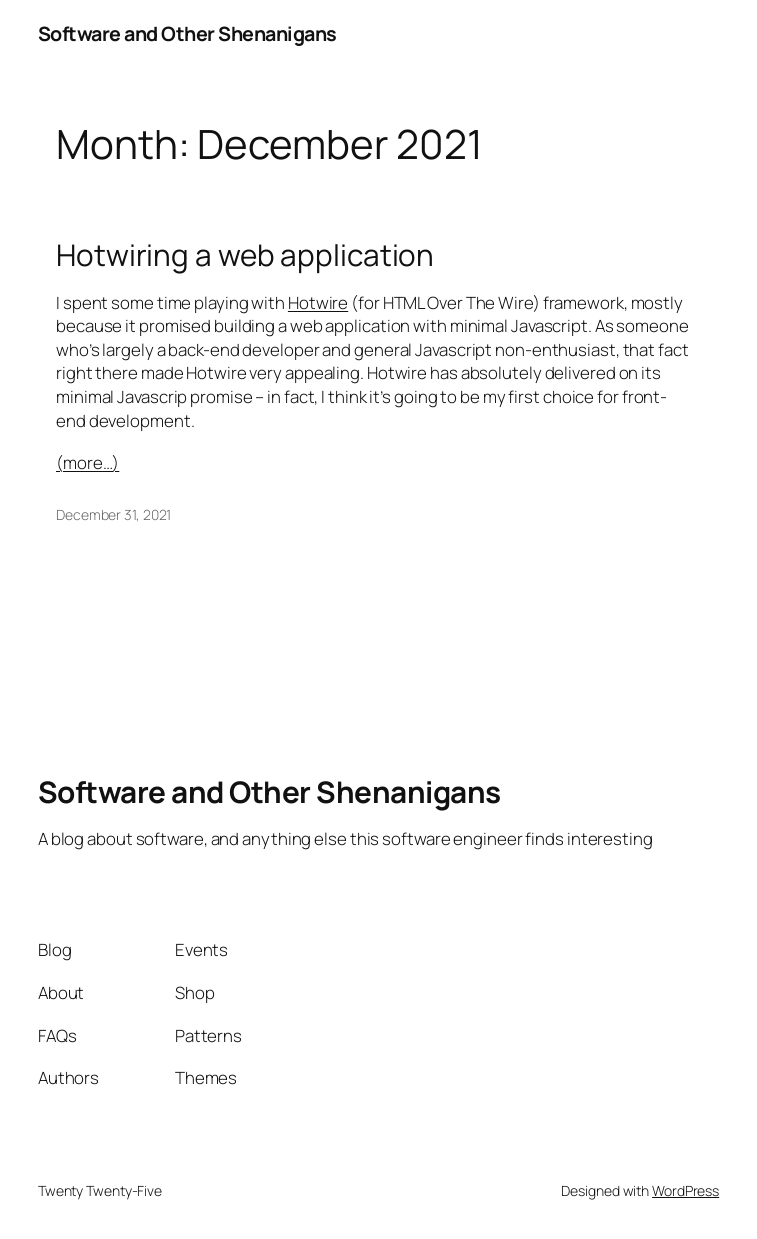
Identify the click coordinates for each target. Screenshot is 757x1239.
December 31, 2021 (113, 514)
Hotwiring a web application (245, 254)
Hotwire (318, 302)
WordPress (685, 1190)
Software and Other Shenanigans (187, 33)
